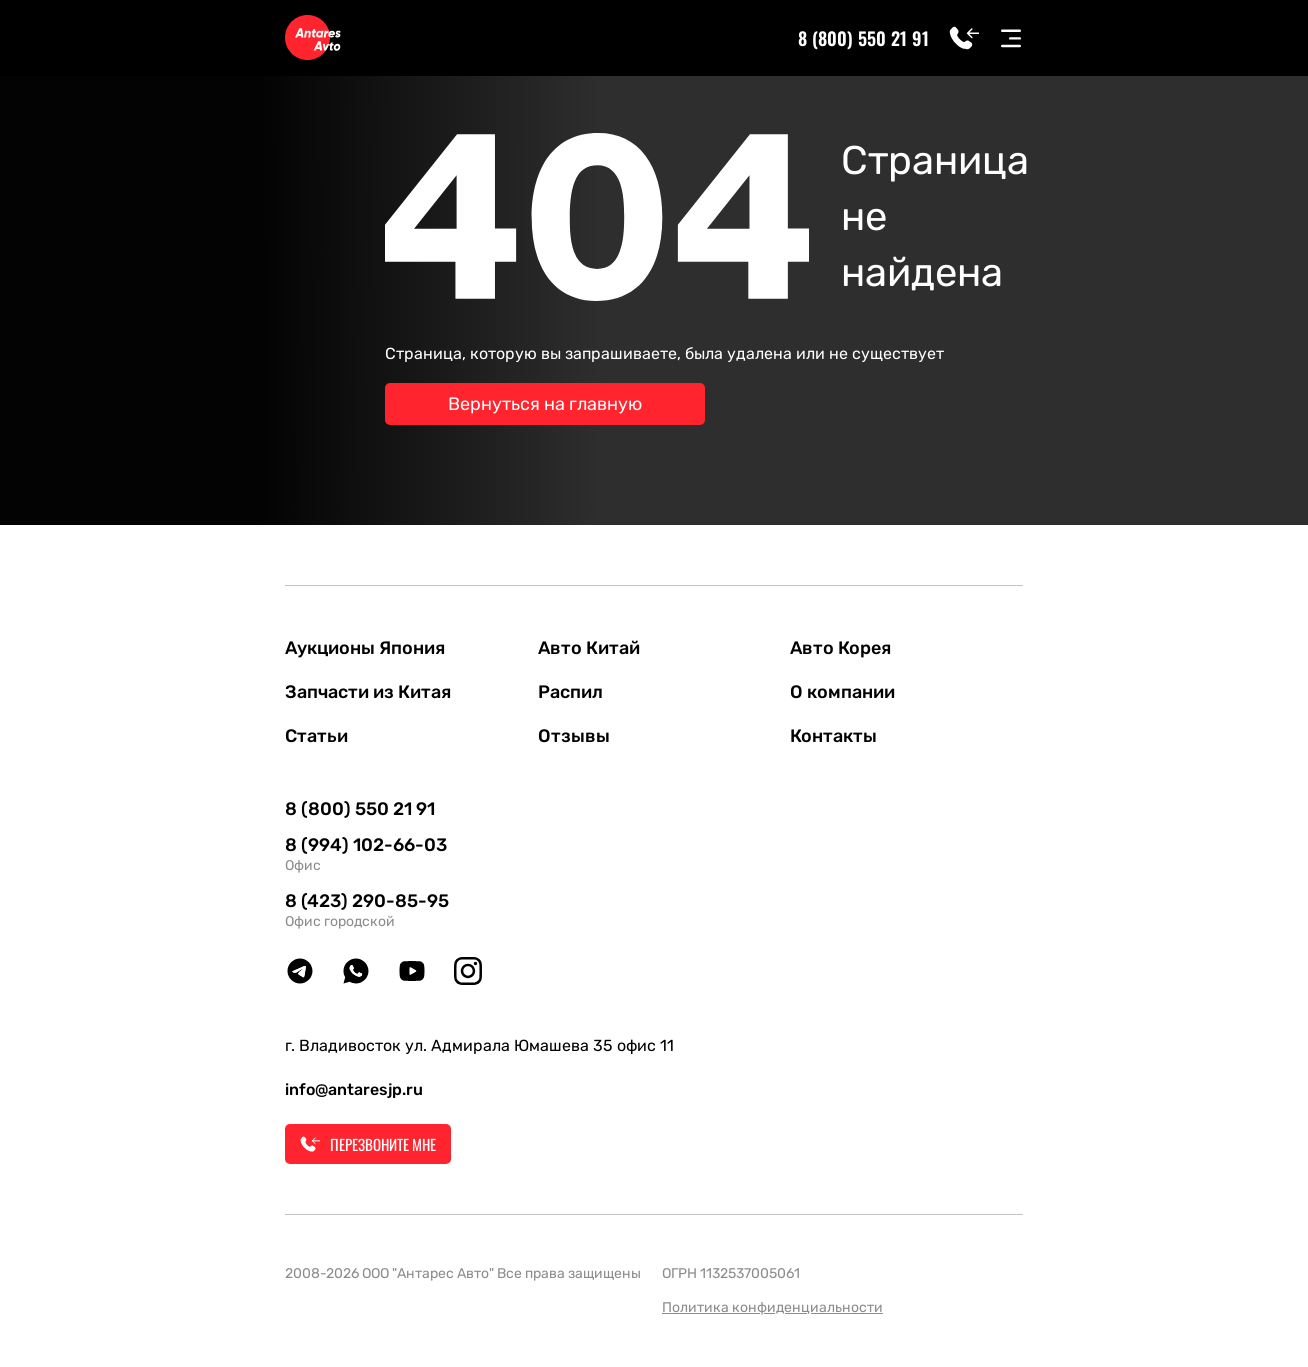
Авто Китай (589, 648)
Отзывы (574, 736)
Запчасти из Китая (368, 692)
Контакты (833, 736)
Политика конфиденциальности (772, 1307)
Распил (570, 692)
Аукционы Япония (365, 648)
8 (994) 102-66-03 (366, 845)
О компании (842, 692)
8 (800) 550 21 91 (863, 38)
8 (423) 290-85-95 (367, 901)
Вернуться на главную (545, 404)
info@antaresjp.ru (354, 1089)
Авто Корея (840, 648)
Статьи (316, 736)
